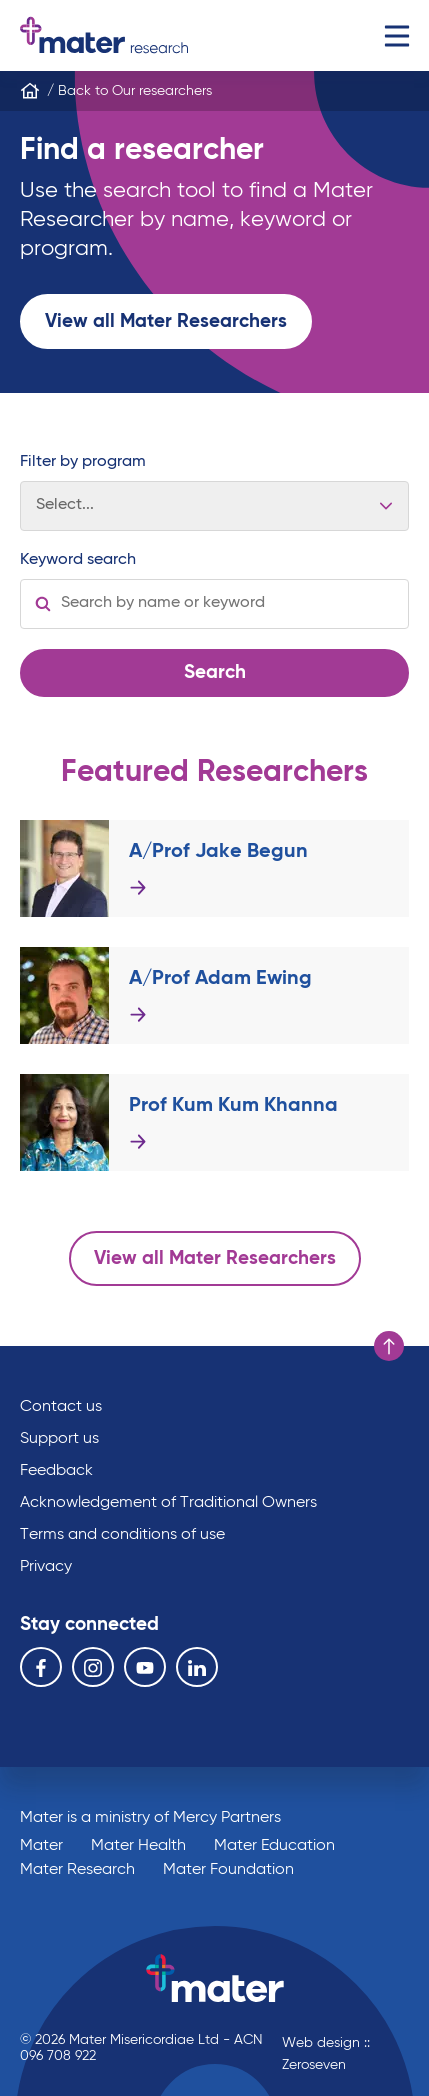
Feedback (56, 1471)
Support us (59, 1439)
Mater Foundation (228, 1870)
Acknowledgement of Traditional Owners (168, 1503)
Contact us (61, 1407)
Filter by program (83, 462)
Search (215, 672)
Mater (41, 1846)
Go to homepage (104, 35)
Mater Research (77, 1870)
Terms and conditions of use (122, 1535)
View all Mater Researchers (166, 321)
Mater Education (274, 1846)
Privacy (46, 1567)
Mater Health (138, 1846)
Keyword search (78, 560)
